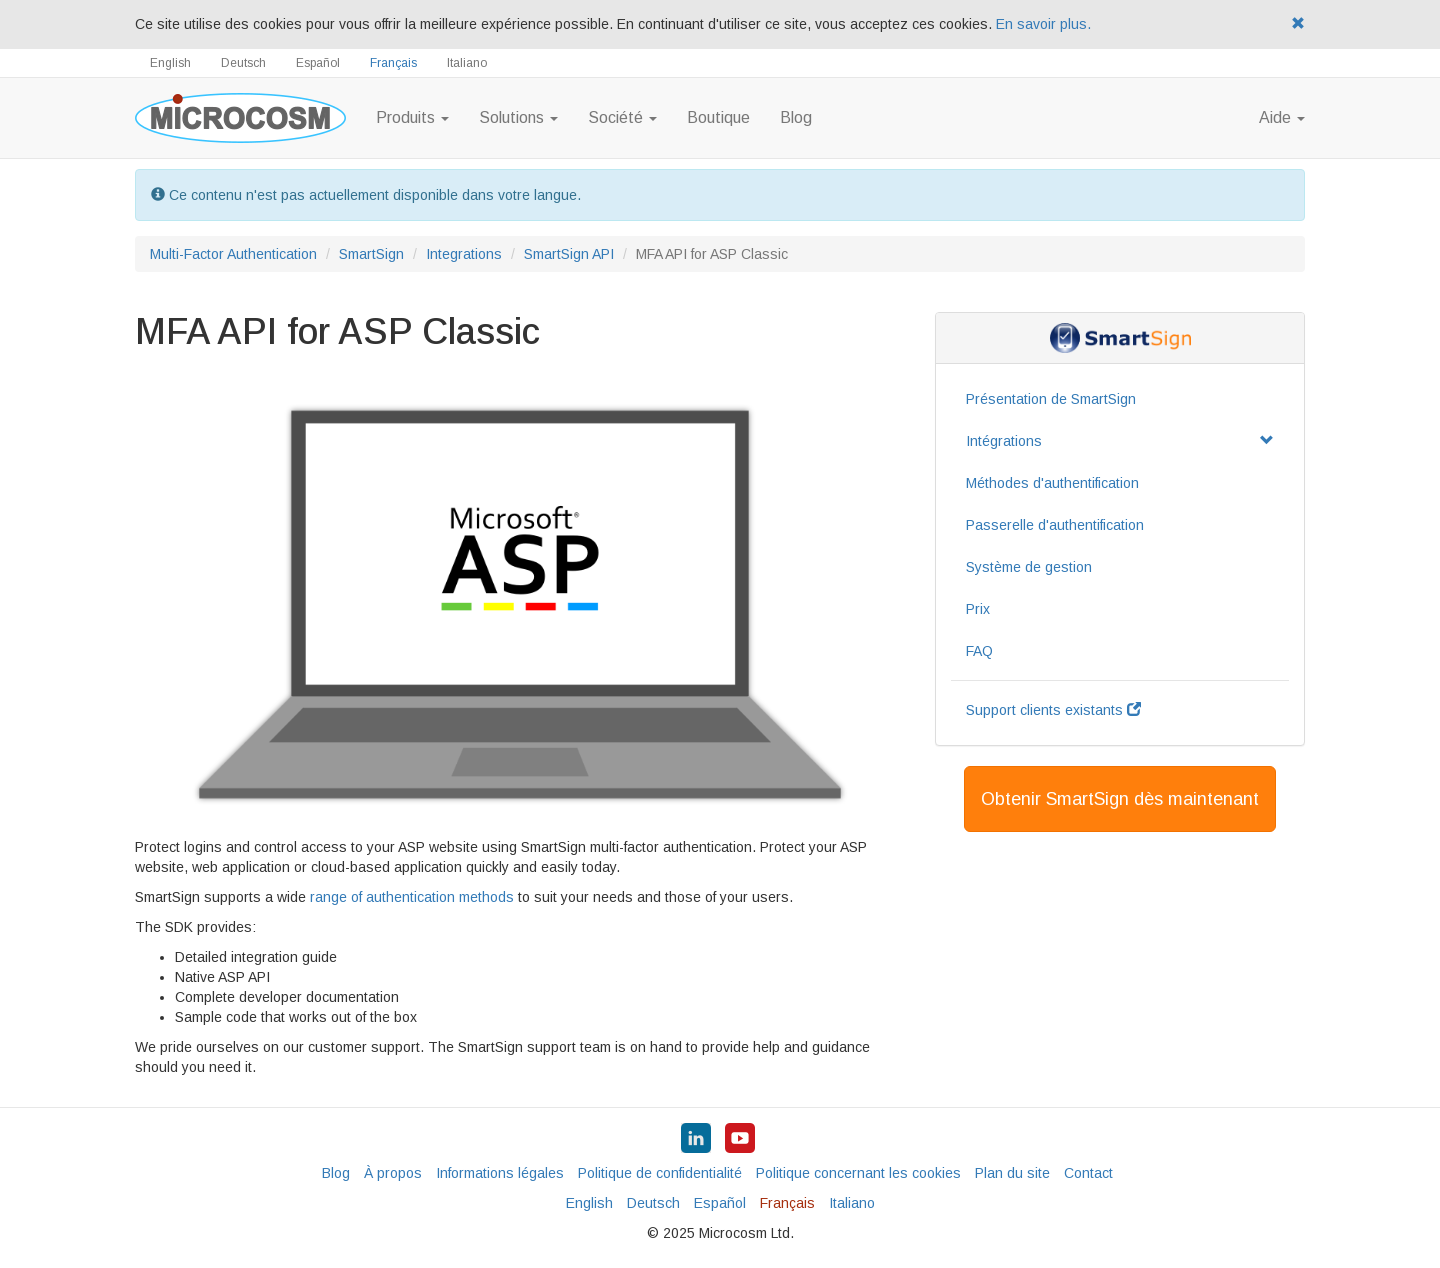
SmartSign (371, 254)
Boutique (718, 117)
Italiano (467, 63)
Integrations (464, 254)
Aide (1282, 117)
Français (393, 63)
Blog (796, 117)
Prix (978, 609)
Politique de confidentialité (660, 1173)
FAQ (979, 651)
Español (318, 63)
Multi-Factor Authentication (233, 254)
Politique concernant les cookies (858, 1173)
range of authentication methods (412, 897)
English (170, 63)
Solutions (518, 117)
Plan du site (1012, 1173)
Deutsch (243, 63)
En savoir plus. (1043, 24)
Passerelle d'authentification (1055, 525)
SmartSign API (569, 254)
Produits (412, 117)
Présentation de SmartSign (1051, 399)
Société (622, 117)
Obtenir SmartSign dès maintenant (1120, 799)
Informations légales (500, 1173)
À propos (393, 1173)
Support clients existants (1053, 710)
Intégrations (1120, 441)
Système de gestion (1029, 567)
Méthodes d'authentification (1052, 483)
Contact (1088, 1173)
